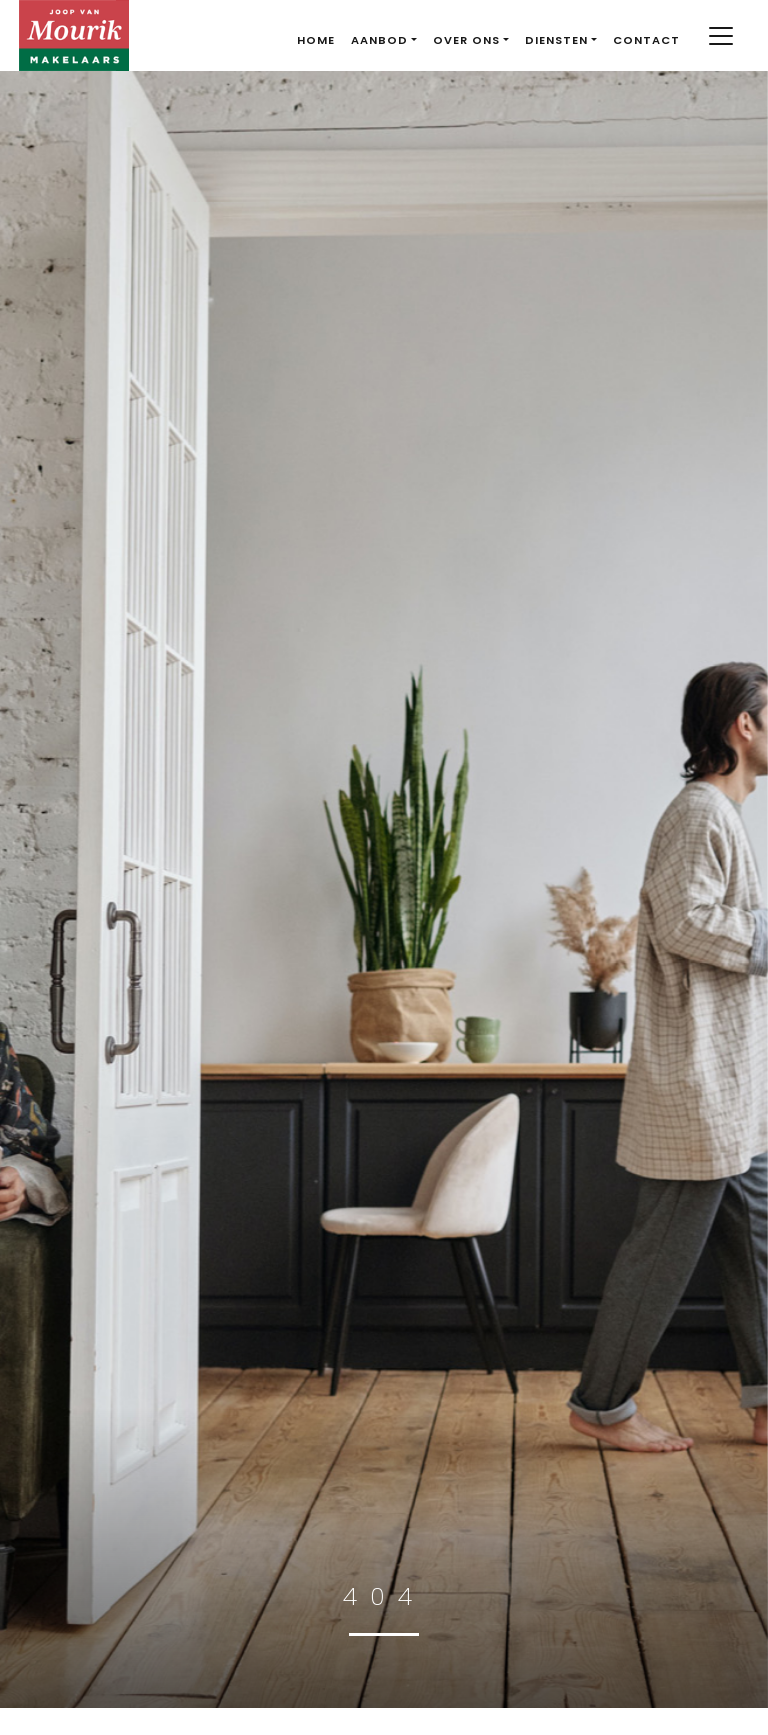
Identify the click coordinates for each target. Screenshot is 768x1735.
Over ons (466, 40)
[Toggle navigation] (721, 36)
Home (316, 40)
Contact (646, 40)
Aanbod (379, 40)
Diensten (556, 40)
